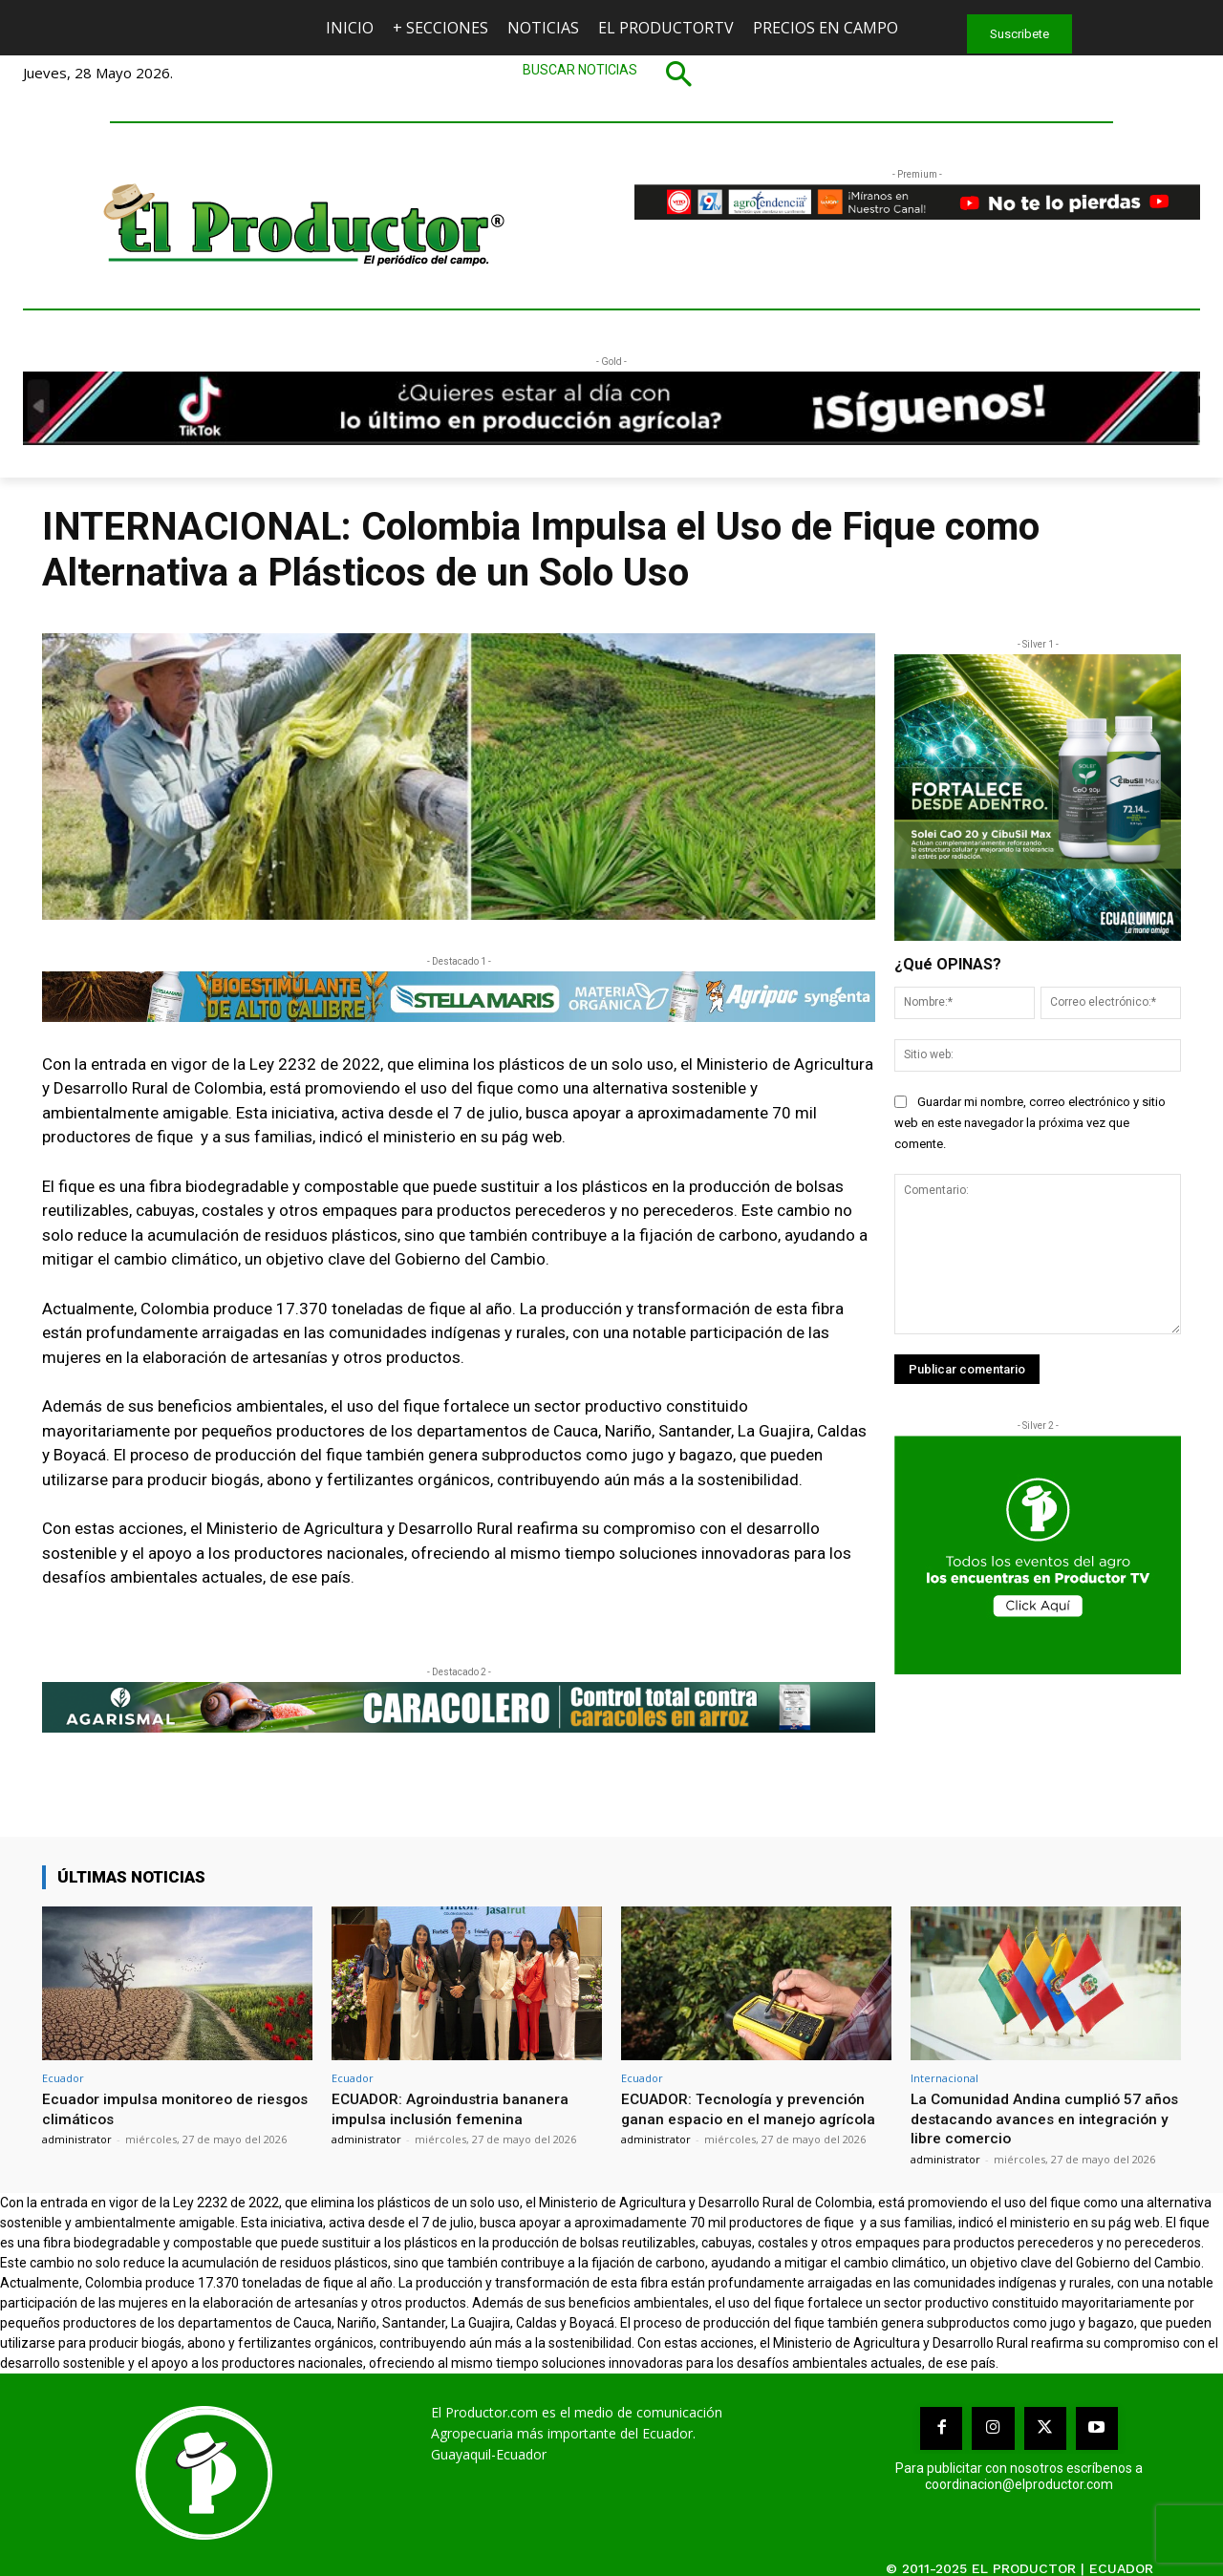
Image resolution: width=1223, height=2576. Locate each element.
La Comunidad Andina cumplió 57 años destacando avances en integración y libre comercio (1032, 2118)
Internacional (944, 2078)
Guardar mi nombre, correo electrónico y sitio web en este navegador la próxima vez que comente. (1030, 1123)
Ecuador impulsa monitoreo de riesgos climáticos (154, 2108)
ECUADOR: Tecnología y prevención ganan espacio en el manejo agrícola (754, 2108)
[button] (611, 73)
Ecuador (63, 2078)
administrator (77, 2139)
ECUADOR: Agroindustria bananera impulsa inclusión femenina (457, 2108)
